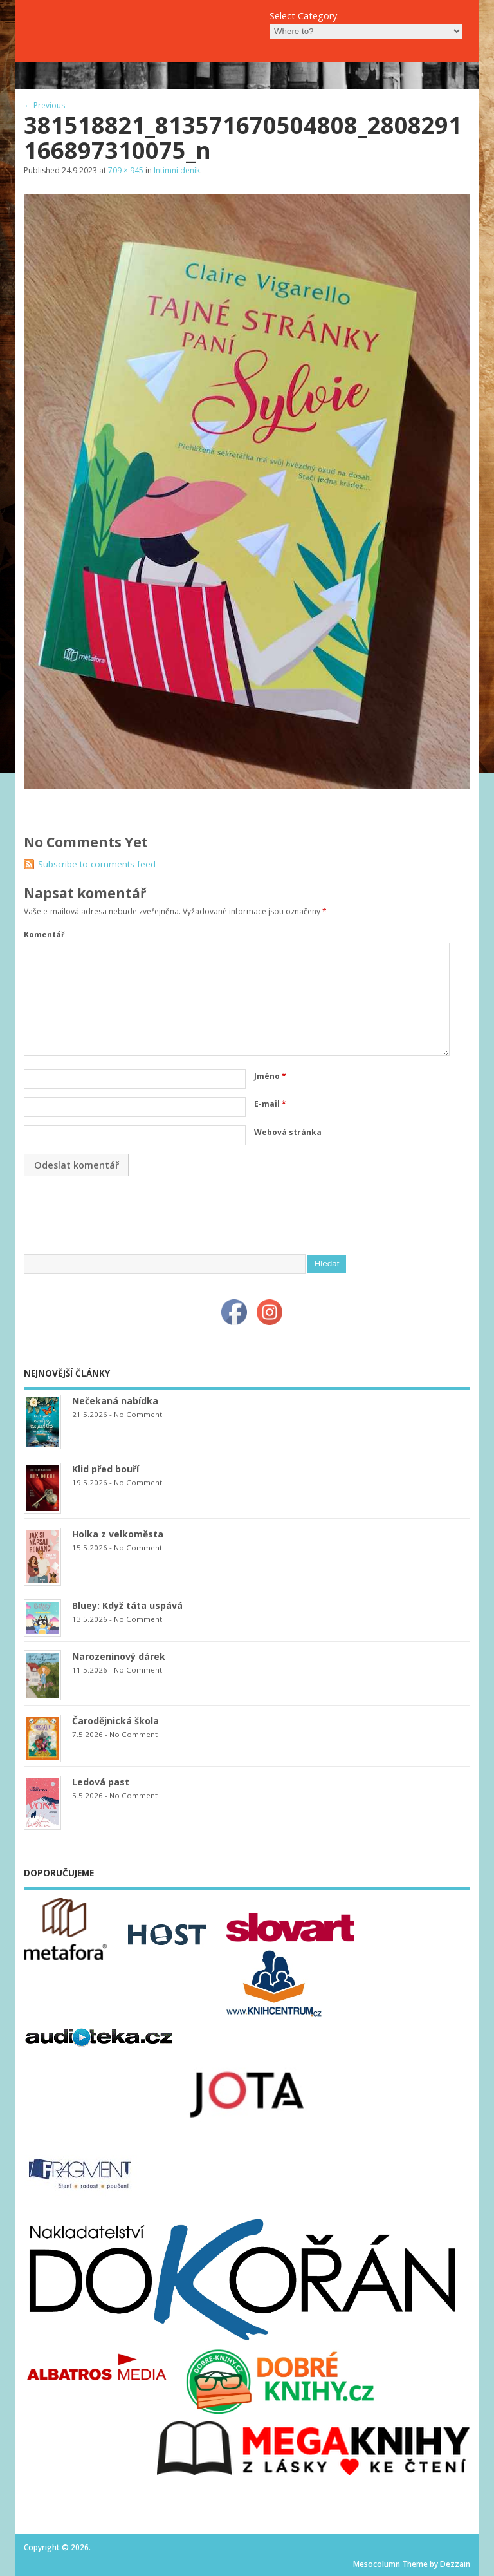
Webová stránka (288, 1132)
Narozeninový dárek (118, 1656)
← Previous (44, 105)
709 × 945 (125, 170)
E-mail (270, 1103)
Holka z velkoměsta (117, 1534)
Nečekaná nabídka (115, 1401)
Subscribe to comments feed (97, 864)
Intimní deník (177, 170)
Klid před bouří (105, 1469)
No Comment (138, 1414)
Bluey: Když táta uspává (127, 1605)
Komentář (44, 934)
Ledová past (100, 1782)
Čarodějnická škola (115, 1721)
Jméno (270, 1076)
